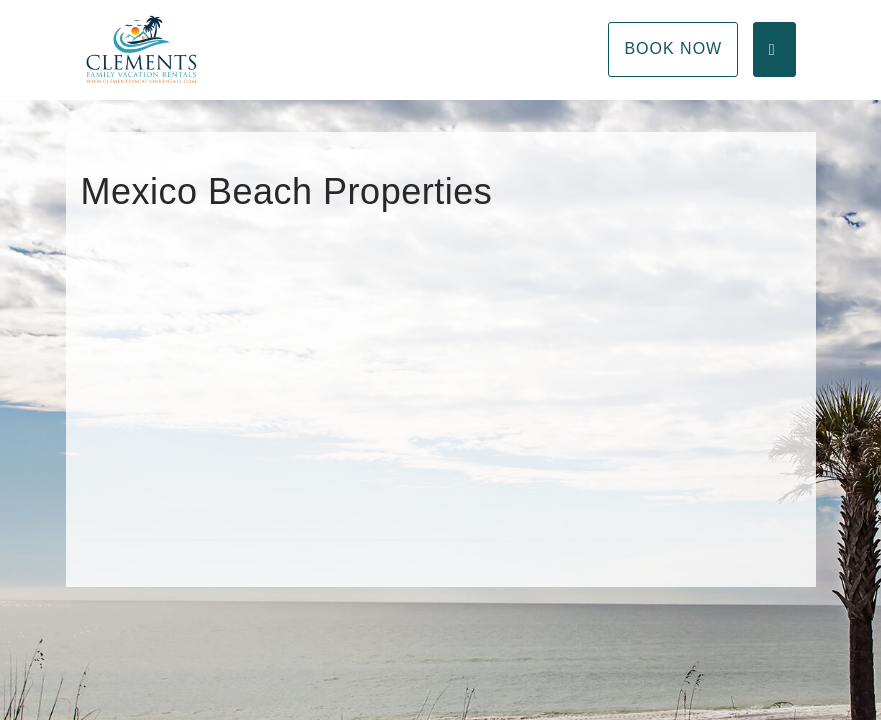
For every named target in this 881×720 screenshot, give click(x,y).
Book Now (673, 48)
